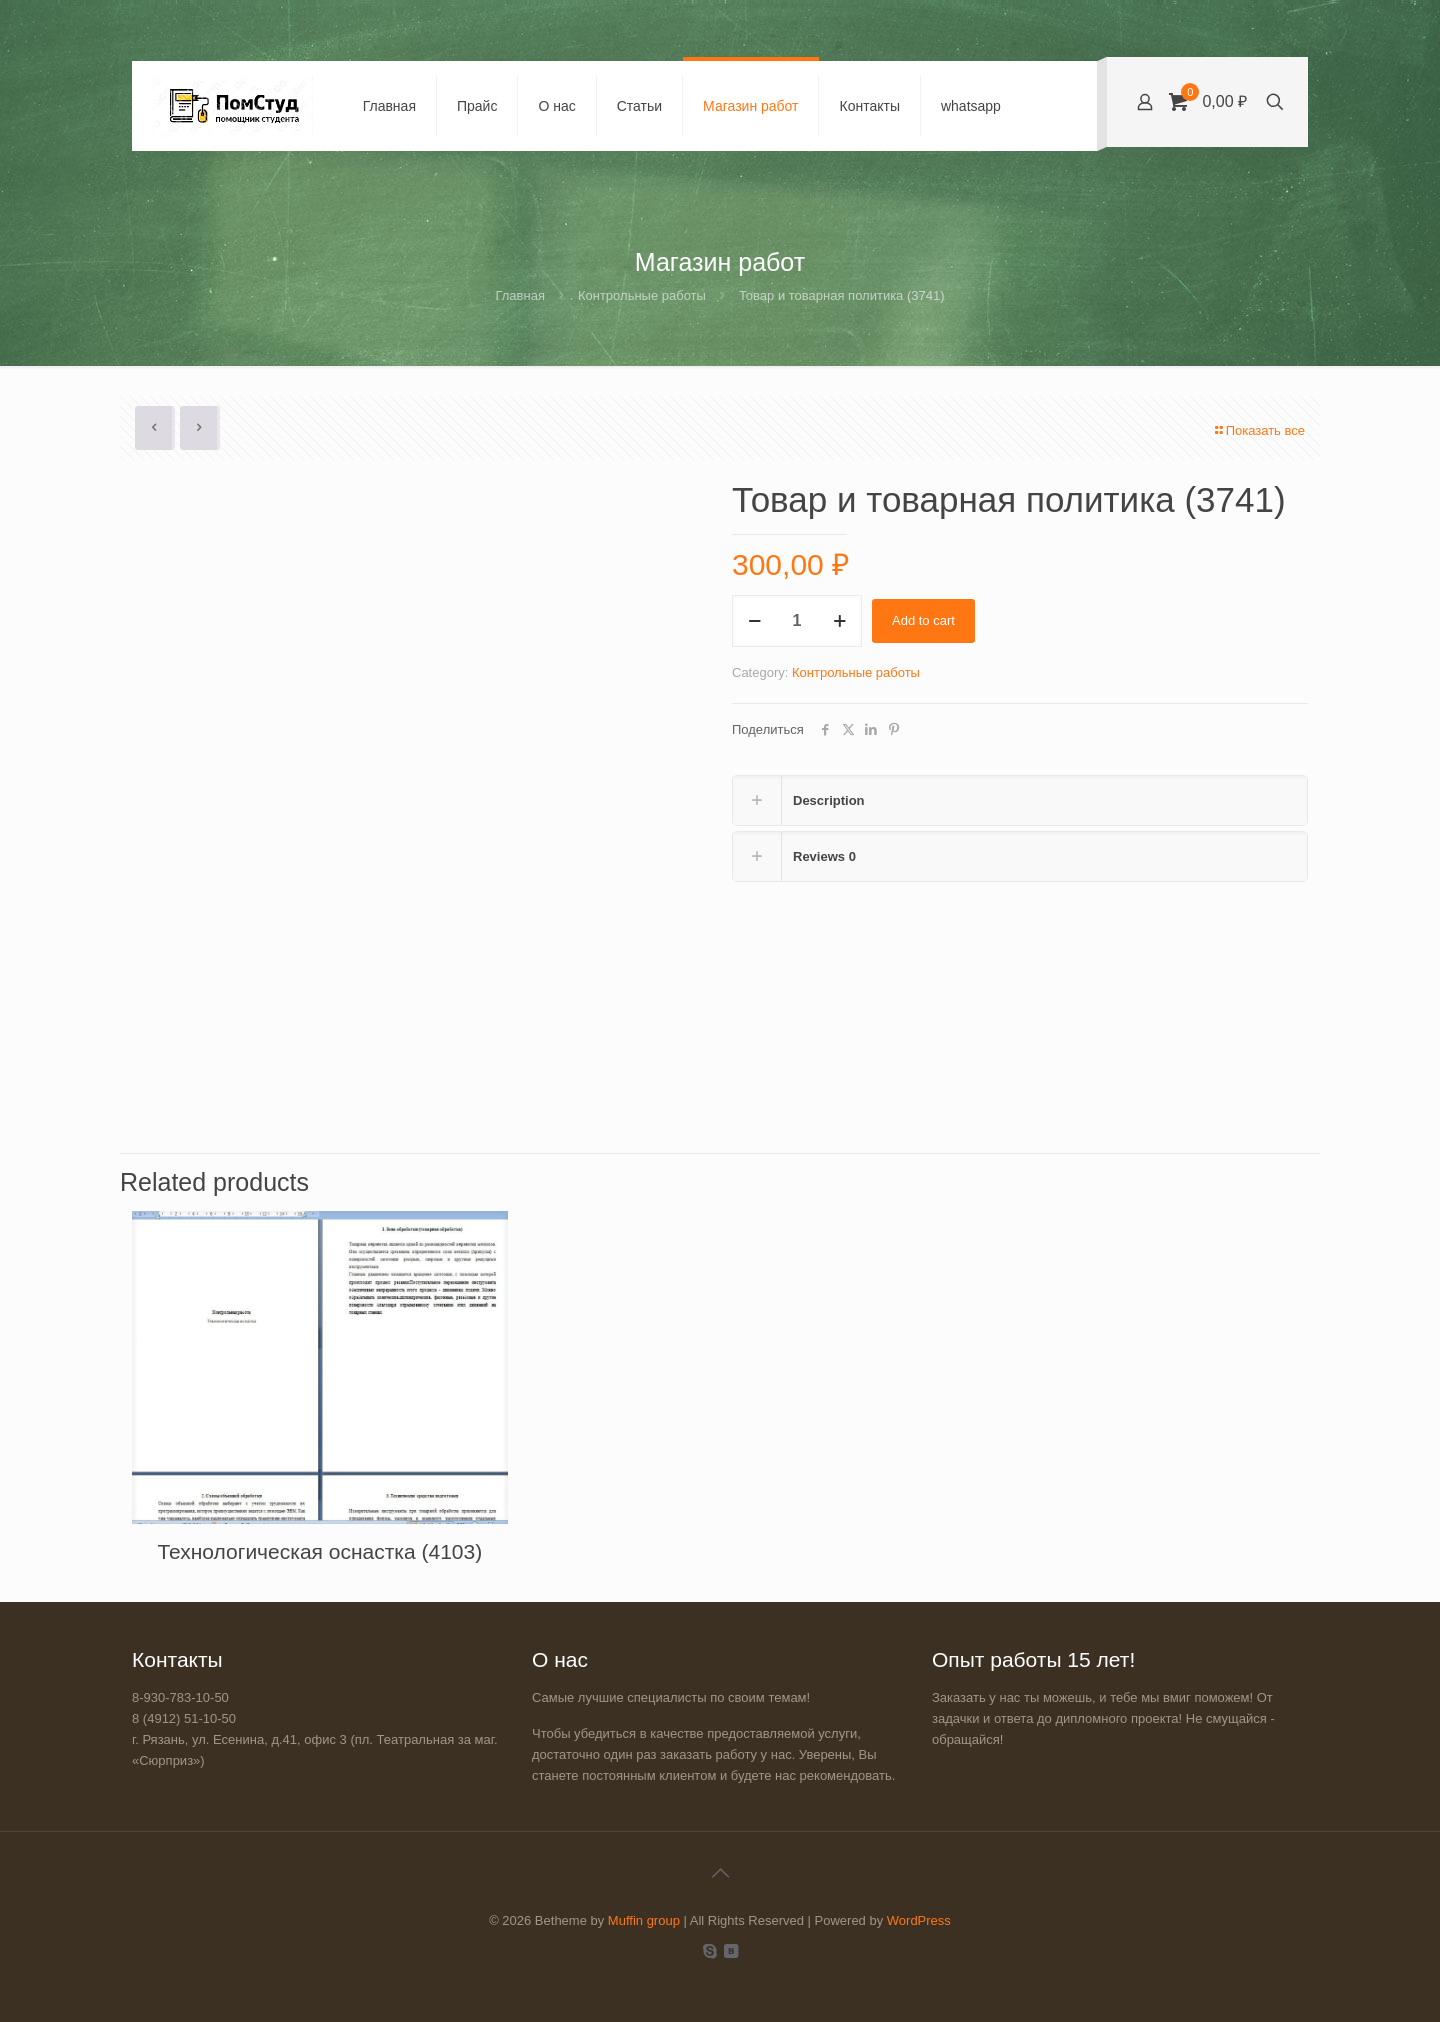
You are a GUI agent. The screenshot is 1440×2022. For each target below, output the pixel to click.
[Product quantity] (797, 621)
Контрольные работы (642, 295)
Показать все (1259, 430)
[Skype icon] (709, 1950)
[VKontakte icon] (730, 1950)
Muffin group (644, 1920)
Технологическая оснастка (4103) (319, 1551)
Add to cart (923, 620)
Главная (519, 295)
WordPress (919, 1920)
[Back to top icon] (720, 1873)
